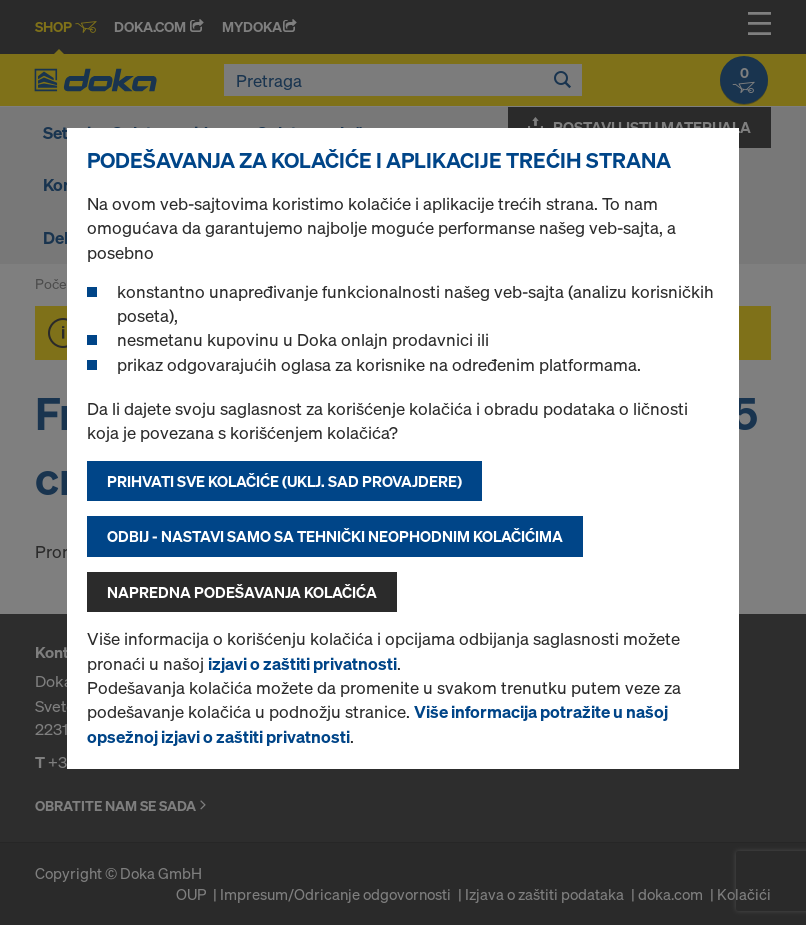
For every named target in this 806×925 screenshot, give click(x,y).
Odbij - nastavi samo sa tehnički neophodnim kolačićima (335, 536)
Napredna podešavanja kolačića (242, 592)
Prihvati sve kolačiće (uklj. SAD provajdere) (284, 481)
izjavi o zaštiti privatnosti (302, 663)
